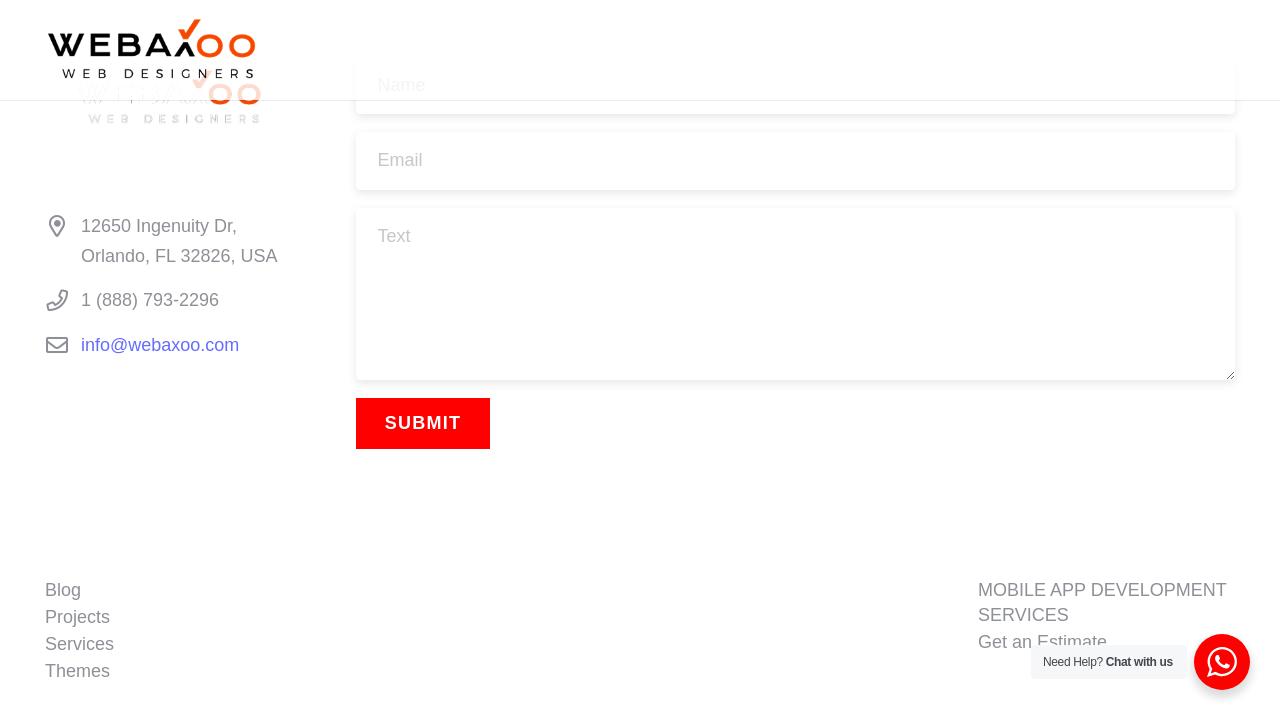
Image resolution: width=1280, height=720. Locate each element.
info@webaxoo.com (160, 345)
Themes (77, 671)
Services (79, 644)
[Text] (795, 294)
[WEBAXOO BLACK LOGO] (151, 50)
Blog (63, 590)
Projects (77, 617)
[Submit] (423, 423)
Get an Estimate (1042, 642)
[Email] (795, 161)
